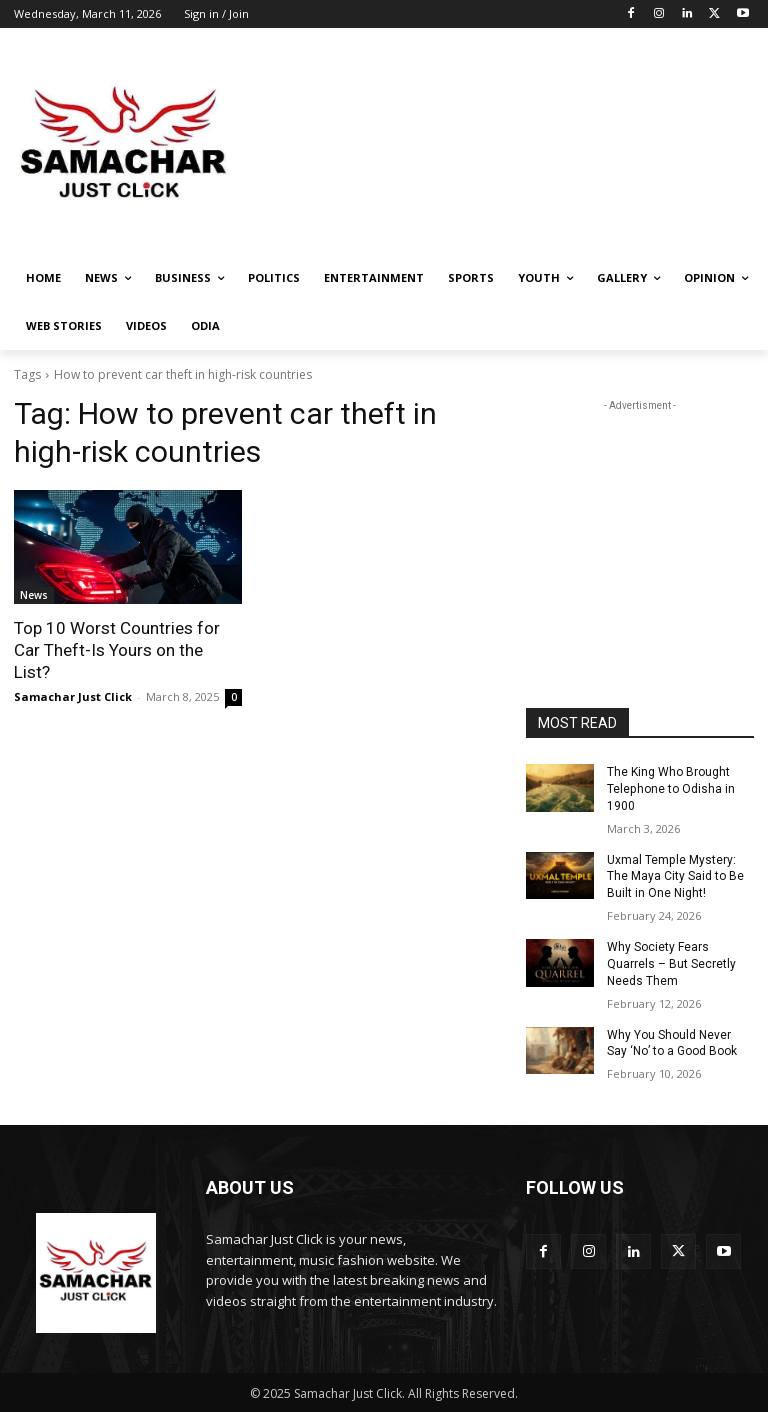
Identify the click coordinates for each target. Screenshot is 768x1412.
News (34, 595)
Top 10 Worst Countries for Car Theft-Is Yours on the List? (117, 650)
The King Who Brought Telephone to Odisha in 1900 (670, 789)
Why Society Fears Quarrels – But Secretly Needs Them (671, 964)
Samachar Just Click (73, 696)
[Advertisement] (520, 144)
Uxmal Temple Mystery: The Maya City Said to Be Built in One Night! (675, 876)
